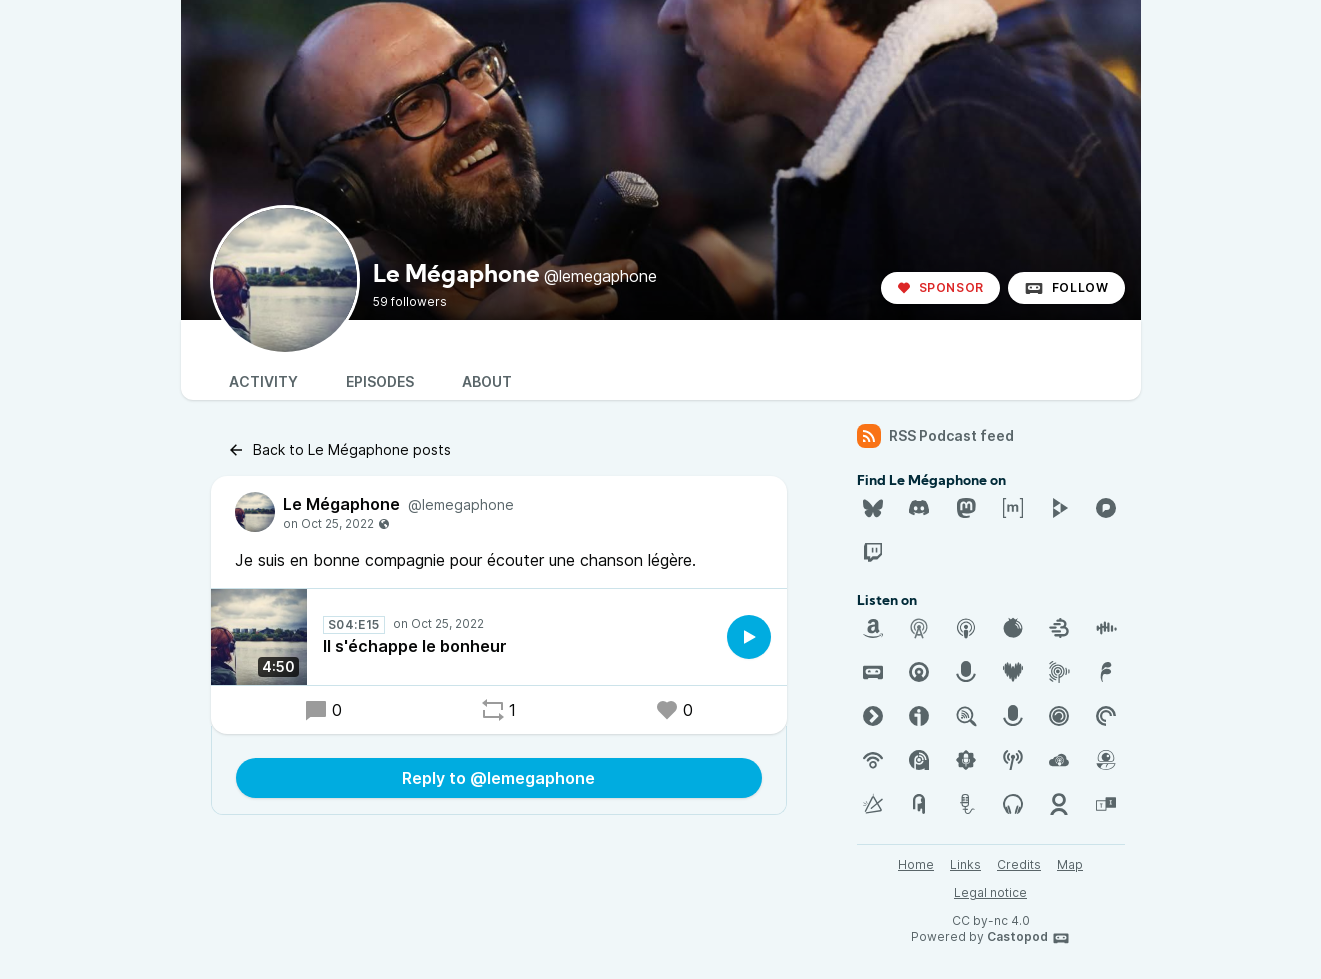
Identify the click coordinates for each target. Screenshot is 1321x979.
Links (965, 864)
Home (916, 864)
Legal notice (990, 892)
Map (1070, 864)
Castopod (1028, 938)
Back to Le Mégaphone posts (339, 450)
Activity (263, 381)
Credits (1019, 864)
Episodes (380, 381)
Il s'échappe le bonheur (415, 646)
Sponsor (940, 287)
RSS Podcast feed (935, 436)
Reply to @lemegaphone (498, 778)
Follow (1066, 288)
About (487, 381)
